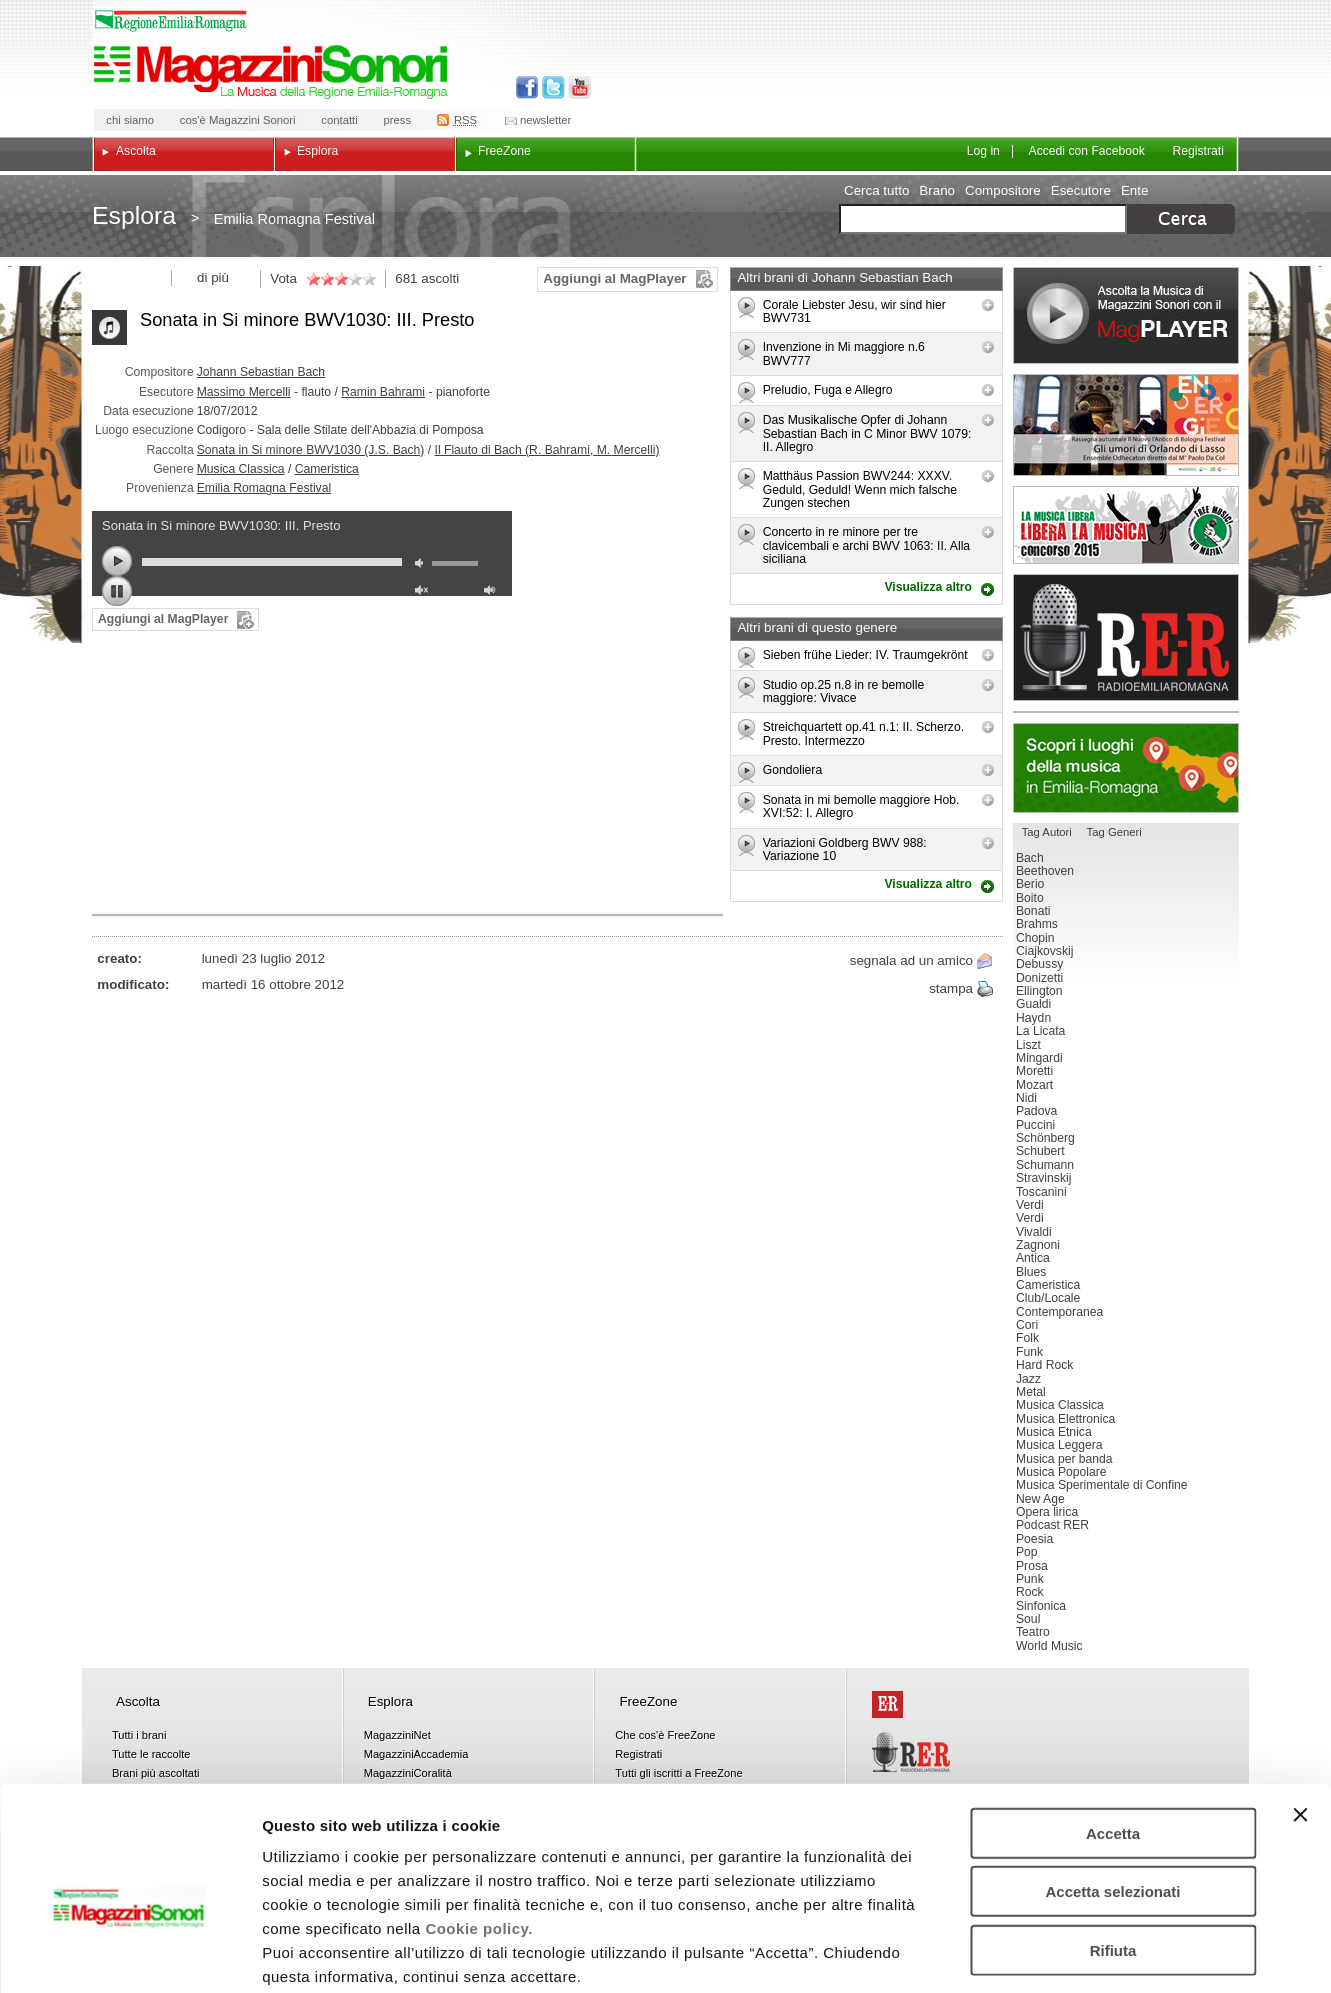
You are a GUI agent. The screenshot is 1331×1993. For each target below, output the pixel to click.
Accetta (1113, 1729)
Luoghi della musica (1126, 768)
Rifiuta (1113, 1846)
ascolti (440, 278)
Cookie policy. (479, 1824)
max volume (493, 592)
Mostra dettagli (1052, 1953)
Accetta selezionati (1112, 1788)
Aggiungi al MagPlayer (614, 278)
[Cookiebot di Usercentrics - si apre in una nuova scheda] (129, 1954)
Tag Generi (1114, 832)
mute (424, 565)
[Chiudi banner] (1300, 1711)
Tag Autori (1047, 832)
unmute (424, 592)
